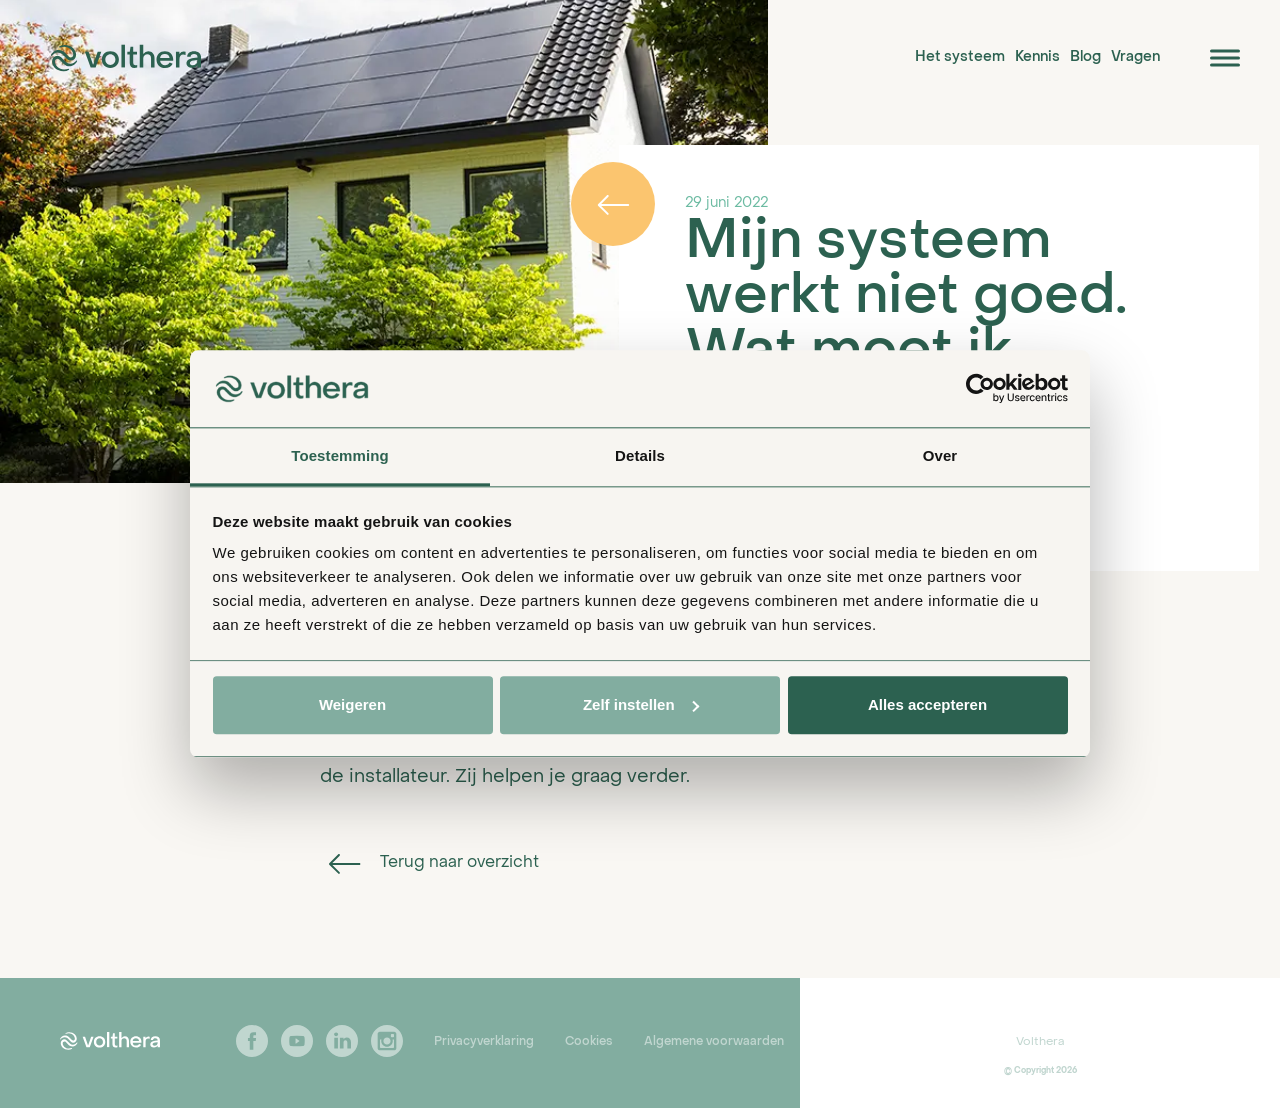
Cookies (589, 1042)
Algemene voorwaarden (714, 1042)
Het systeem (960, 57)
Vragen (1135, 57)
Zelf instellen (641, 704)
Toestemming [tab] (340, 455)
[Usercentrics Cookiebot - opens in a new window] (980, 389)
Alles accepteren (927, 704)
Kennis (1037, 57)
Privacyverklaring (484, 1042)
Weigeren (352, 704)
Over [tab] (940, 455)
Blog (1085, 57)
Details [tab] (640, 455)
